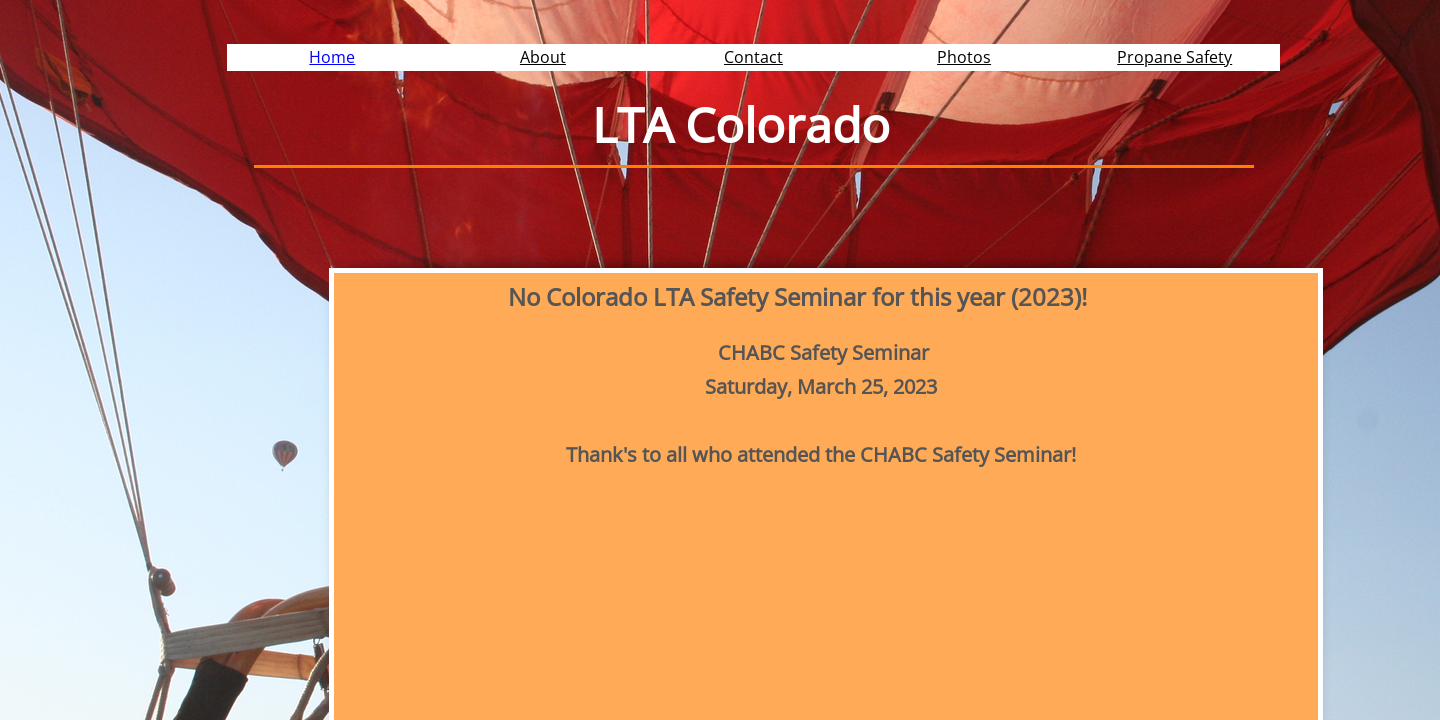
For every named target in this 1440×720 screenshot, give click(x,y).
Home (332, 57)
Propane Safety (1174, 57)
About (543, 57)
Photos (964, 57)
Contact (753, 57)
